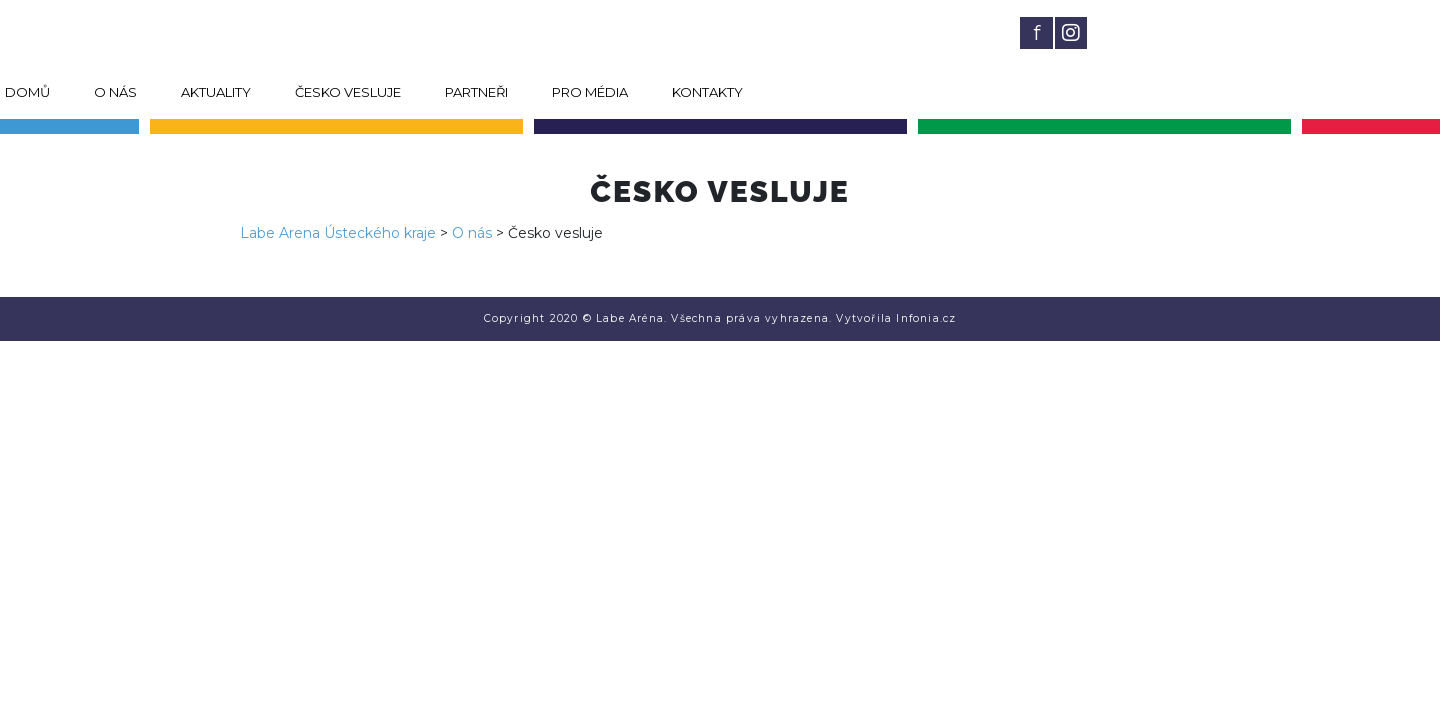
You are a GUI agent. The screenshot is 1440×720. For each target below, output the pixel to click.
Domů (27, 92)
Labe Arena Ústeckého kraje (338, 233)
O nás (115, 92)
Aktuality (216, 92)
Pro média (590, 92)
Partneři (476, 92)
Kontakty (707, 92)
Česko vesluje (348, 92)
